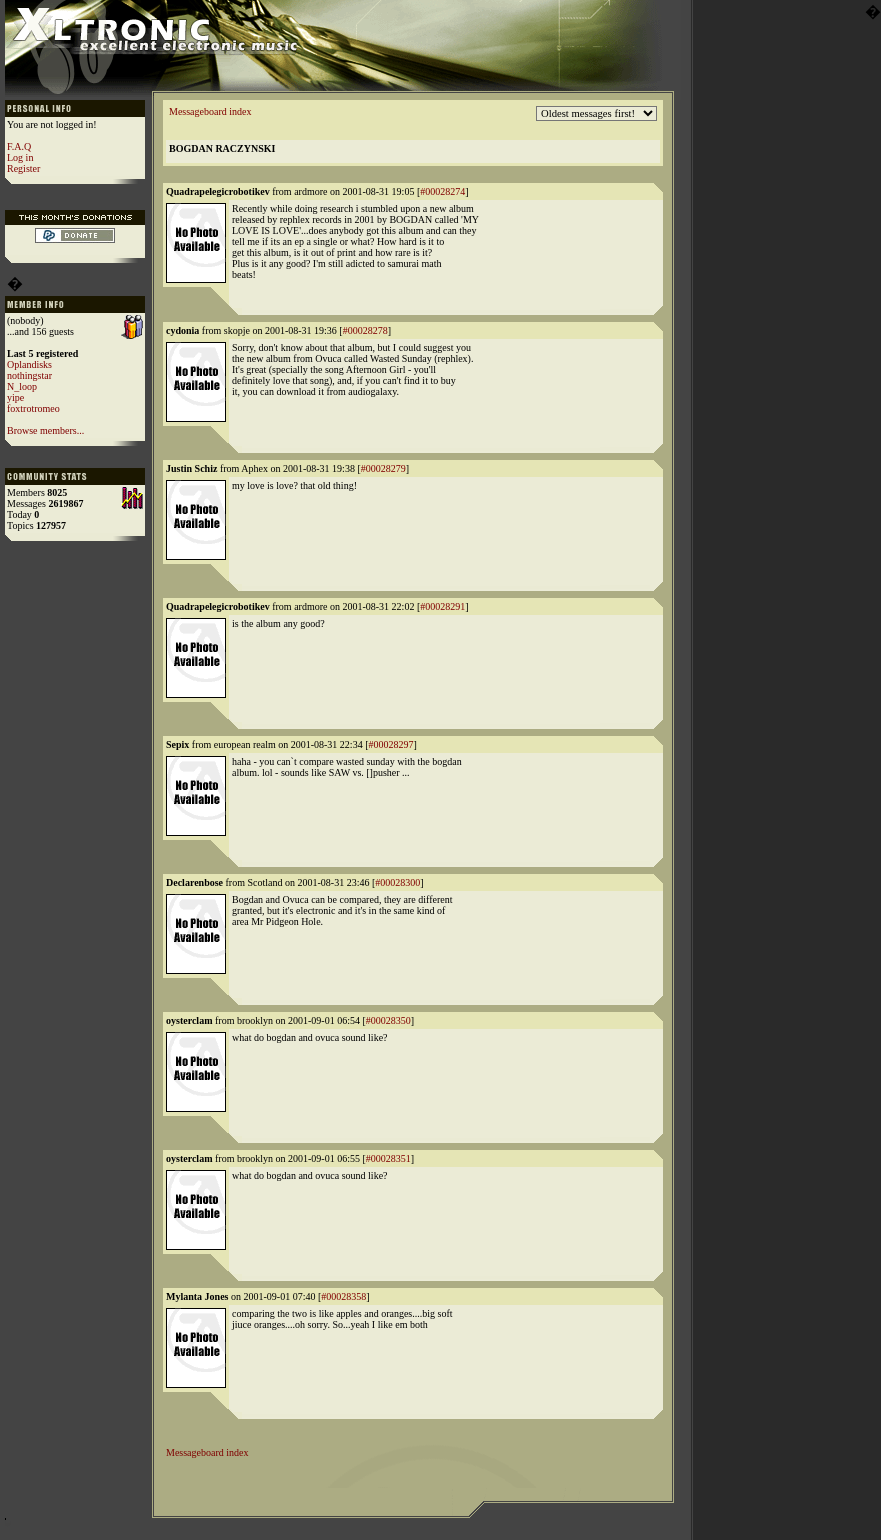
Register (23, 168)
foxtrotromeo (33, 408)
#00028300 (397, 882)
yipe (15, 397)
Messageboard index (210, 111)
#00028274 (442, 191)
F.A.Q (19, 146)
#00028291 (442, 606)
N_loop (22, 386)
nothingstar (29, 375)
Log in (20, 157)
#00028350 (388, 1020)
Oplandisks (29, 364)
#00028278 (365, 330)
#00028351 (388, 1158)
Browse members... (45, 430)
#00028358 (343, 1296)
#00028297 (390, 744)
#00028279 (383, 468)
